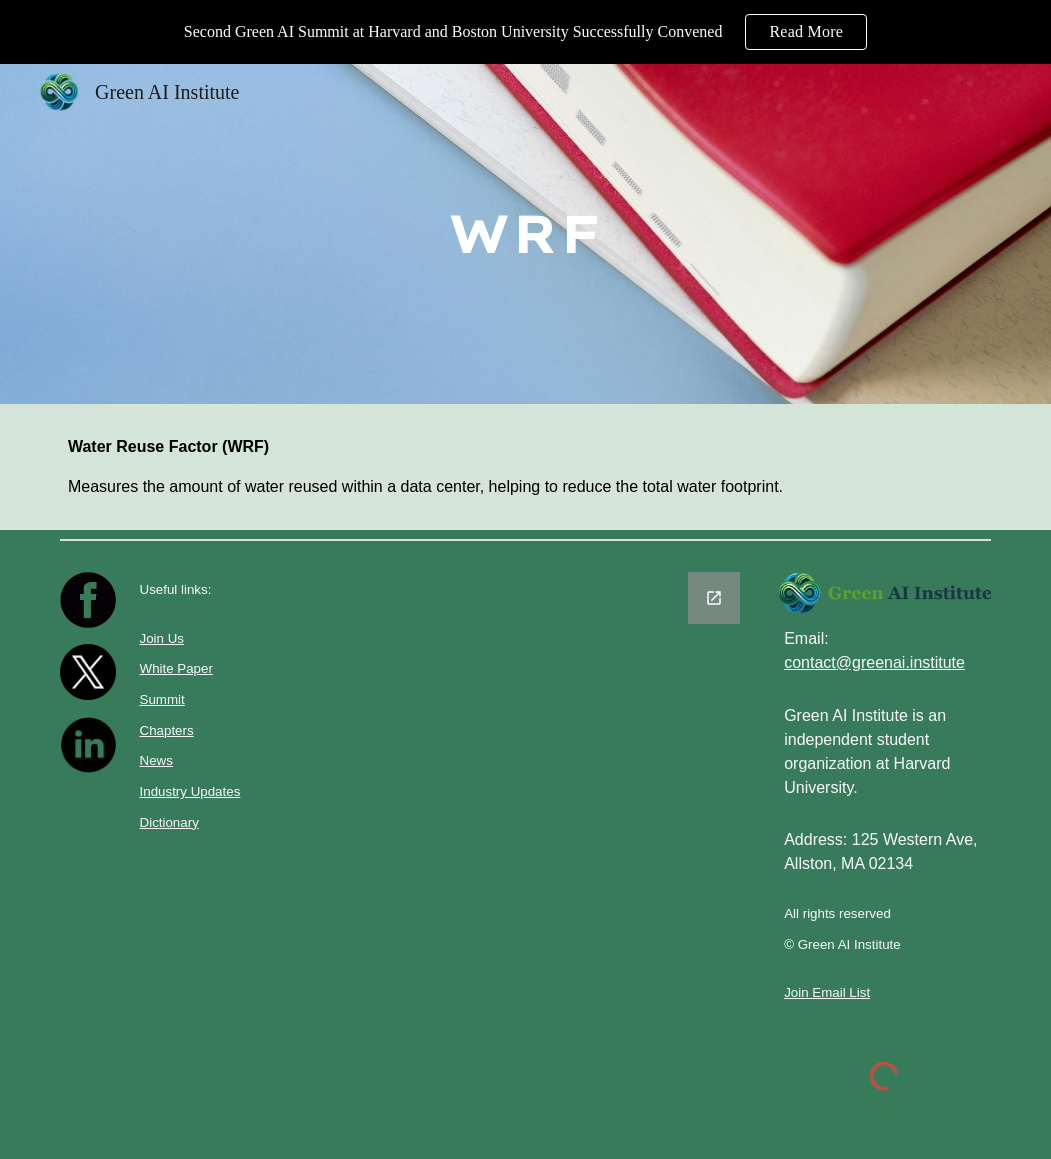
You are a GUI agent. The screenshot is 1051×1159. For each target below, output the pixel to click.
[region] (525, 32)
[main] (525, 234)
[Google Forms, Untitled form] (526, 772)
